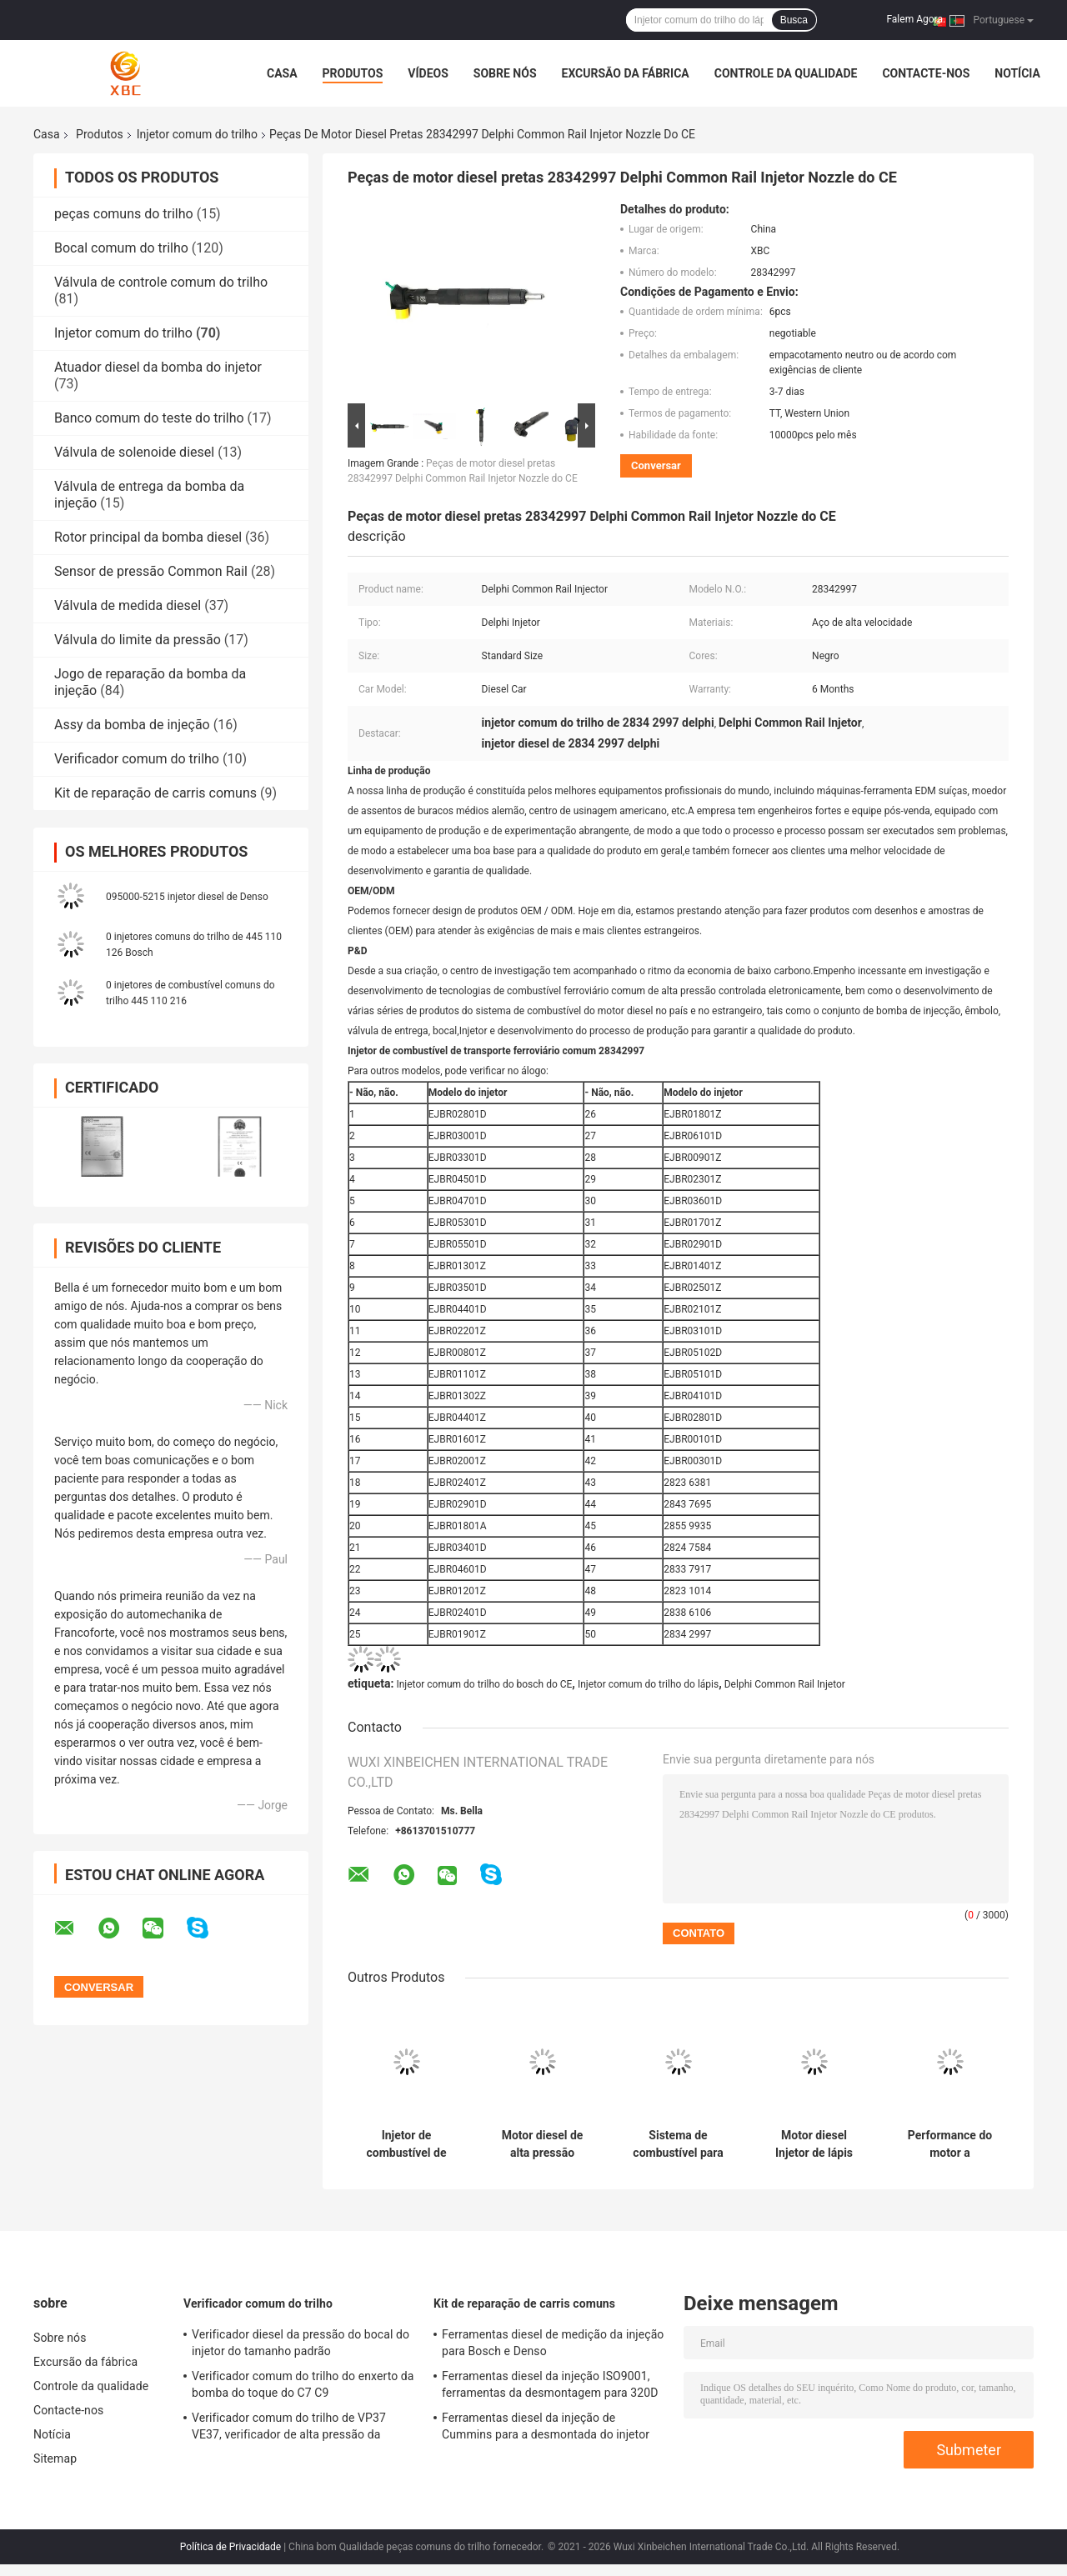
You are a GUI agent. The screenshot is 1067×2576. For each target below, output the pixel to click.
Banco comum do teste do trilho (149, 418)
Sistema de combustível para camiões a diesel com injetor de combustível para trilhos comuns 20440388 (678, 2144)
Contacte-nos (925, 73)
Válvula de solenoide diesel (134, 452)
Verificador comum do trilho (136, 759)
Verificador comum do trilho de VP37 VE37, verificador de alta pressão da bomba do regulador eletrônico (289, 2428)
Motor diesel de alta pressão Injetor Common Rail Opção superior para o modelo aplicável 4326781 (542, 2144)
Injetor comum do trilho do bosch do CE (484, 1684)
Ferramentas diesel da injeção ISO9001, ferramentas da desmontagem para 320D (550, 2384)
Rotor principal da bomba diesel (148, 537)
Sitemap (55, 2458)
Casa (282, 73)
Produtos (353, 73)
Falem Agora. (915, 19)
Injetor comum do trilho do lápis (648, 1684)
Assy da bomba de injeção (132, 725)
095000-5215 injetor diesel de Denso (187, 897)
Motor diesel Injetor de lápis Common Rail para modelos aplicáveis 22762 (814, 2144)
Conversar (656, 465)
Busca (794, 20)
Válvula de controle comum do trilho (161, 282)
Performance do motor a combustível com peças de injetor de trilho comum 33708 (949, 2144)
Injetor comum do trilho (197, 134)
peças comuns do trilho (123, 214)
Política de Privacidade (230, 2547)
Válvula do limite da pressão (137, 640)
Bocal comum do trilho (121, 248)
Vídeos (428, 73)
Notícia (1017, 73)
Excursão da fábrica (625, 73)
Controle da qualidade (786, 73)
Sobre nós (505, 73)
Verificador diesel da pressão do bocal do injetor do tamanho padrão (300, 2343)
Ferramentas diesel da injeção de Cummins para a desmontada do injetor (545, 2426)
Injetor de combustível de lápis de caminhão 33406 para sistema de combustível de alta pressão (405, 2144)
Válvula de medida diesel (127, 605)
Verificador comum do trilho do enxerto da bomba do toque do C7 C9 (303, 2384)
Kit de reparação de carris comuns (155, 793)
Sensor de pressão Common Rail (151, 571)
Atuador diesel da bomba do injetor (158, 367)
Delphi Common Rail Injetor (784, 1684)
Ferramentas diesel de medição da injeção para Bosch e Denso (553, 2343)
